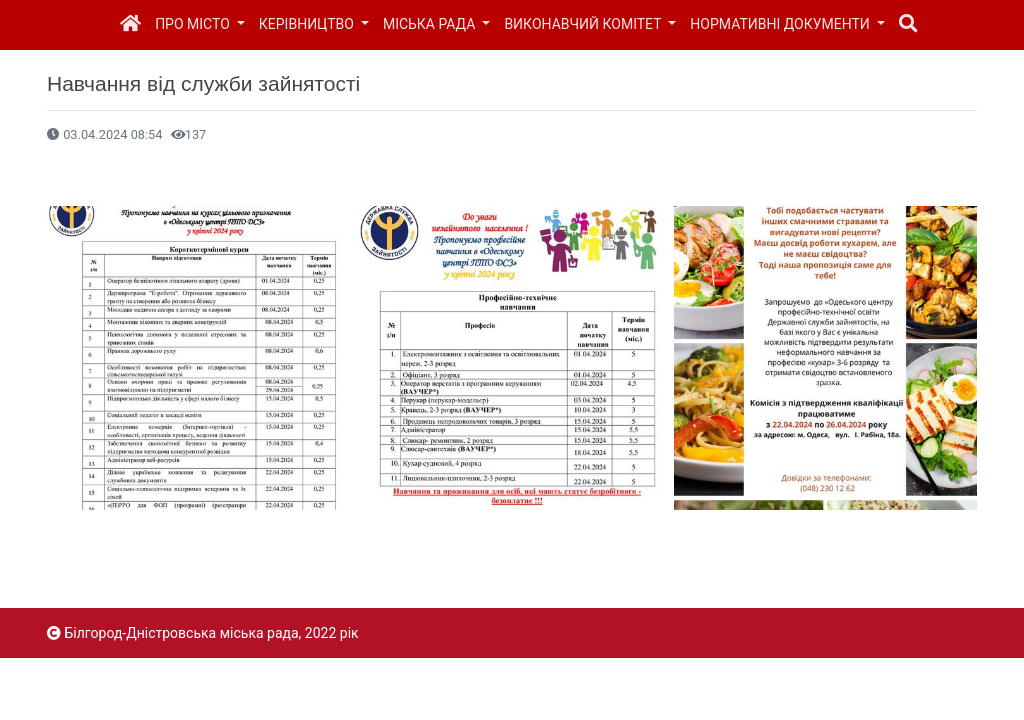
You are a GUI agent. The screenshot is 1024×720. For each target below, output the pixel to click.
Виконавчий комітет (584, 24)
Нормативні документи (781, 24)
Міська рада (431, 24)
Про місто (194, 24)
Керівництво (308, 24)
